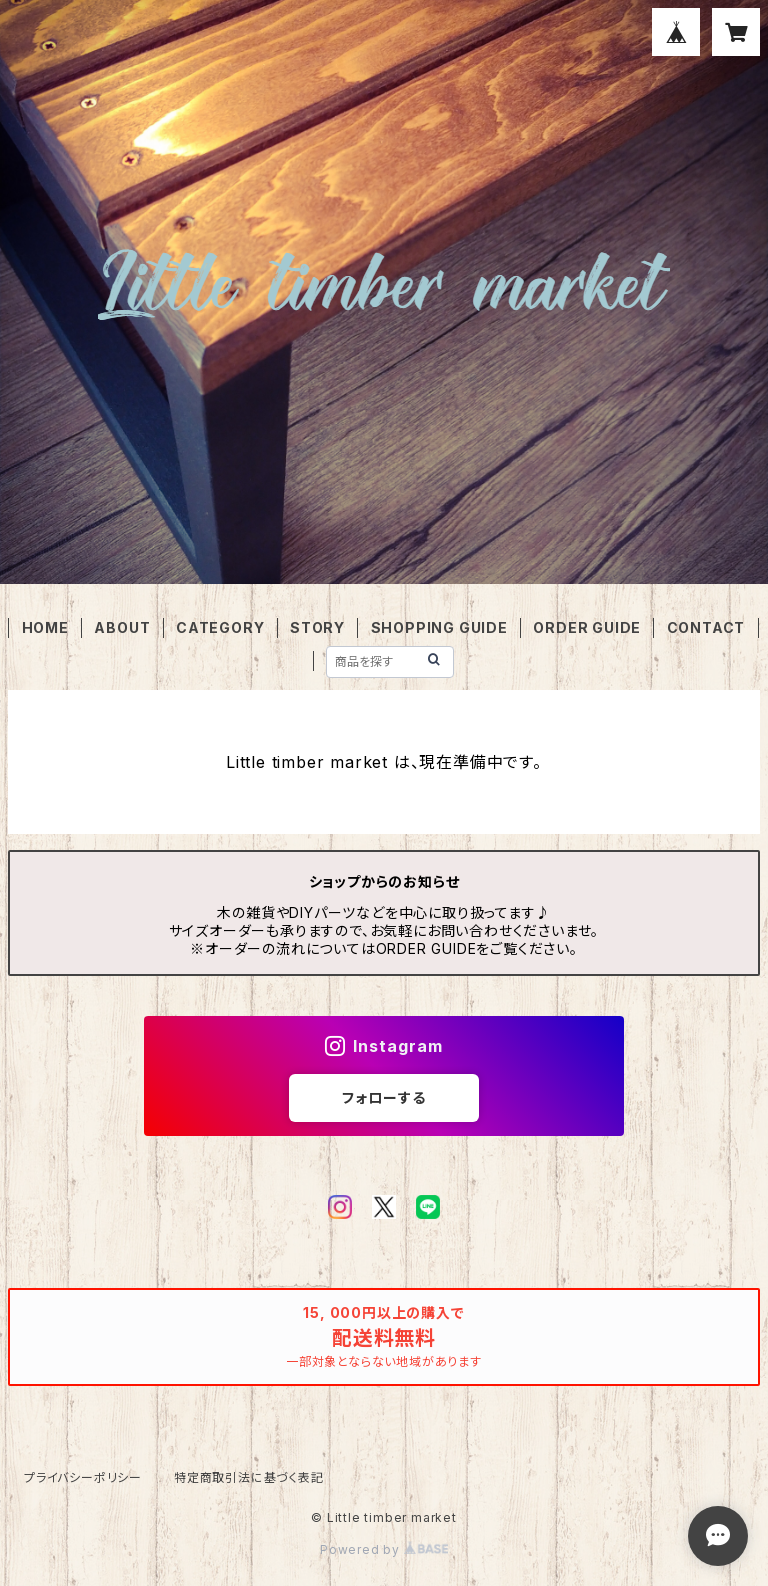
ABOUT (122, 627)
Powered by (384, 1549)
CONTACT (706, 627)
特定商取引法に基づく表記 (249, 1477)
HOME (45, 627)
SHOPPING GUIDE (439, 627)
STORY (317, 627)
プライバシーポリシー (83, 1477)
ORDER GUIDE (587, 627)
